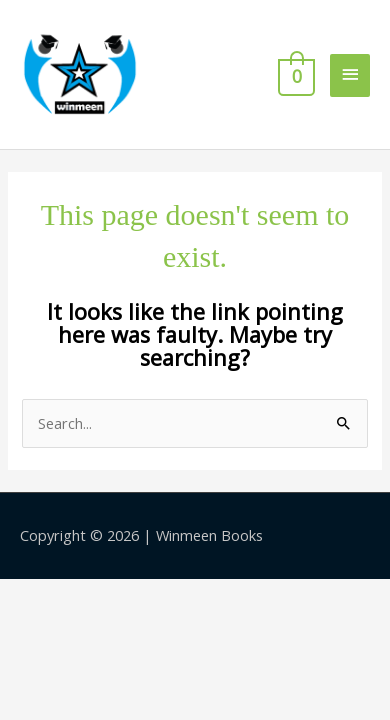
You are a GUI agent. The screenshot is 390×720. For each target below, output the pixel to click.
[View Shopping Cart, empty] (294, 75)
